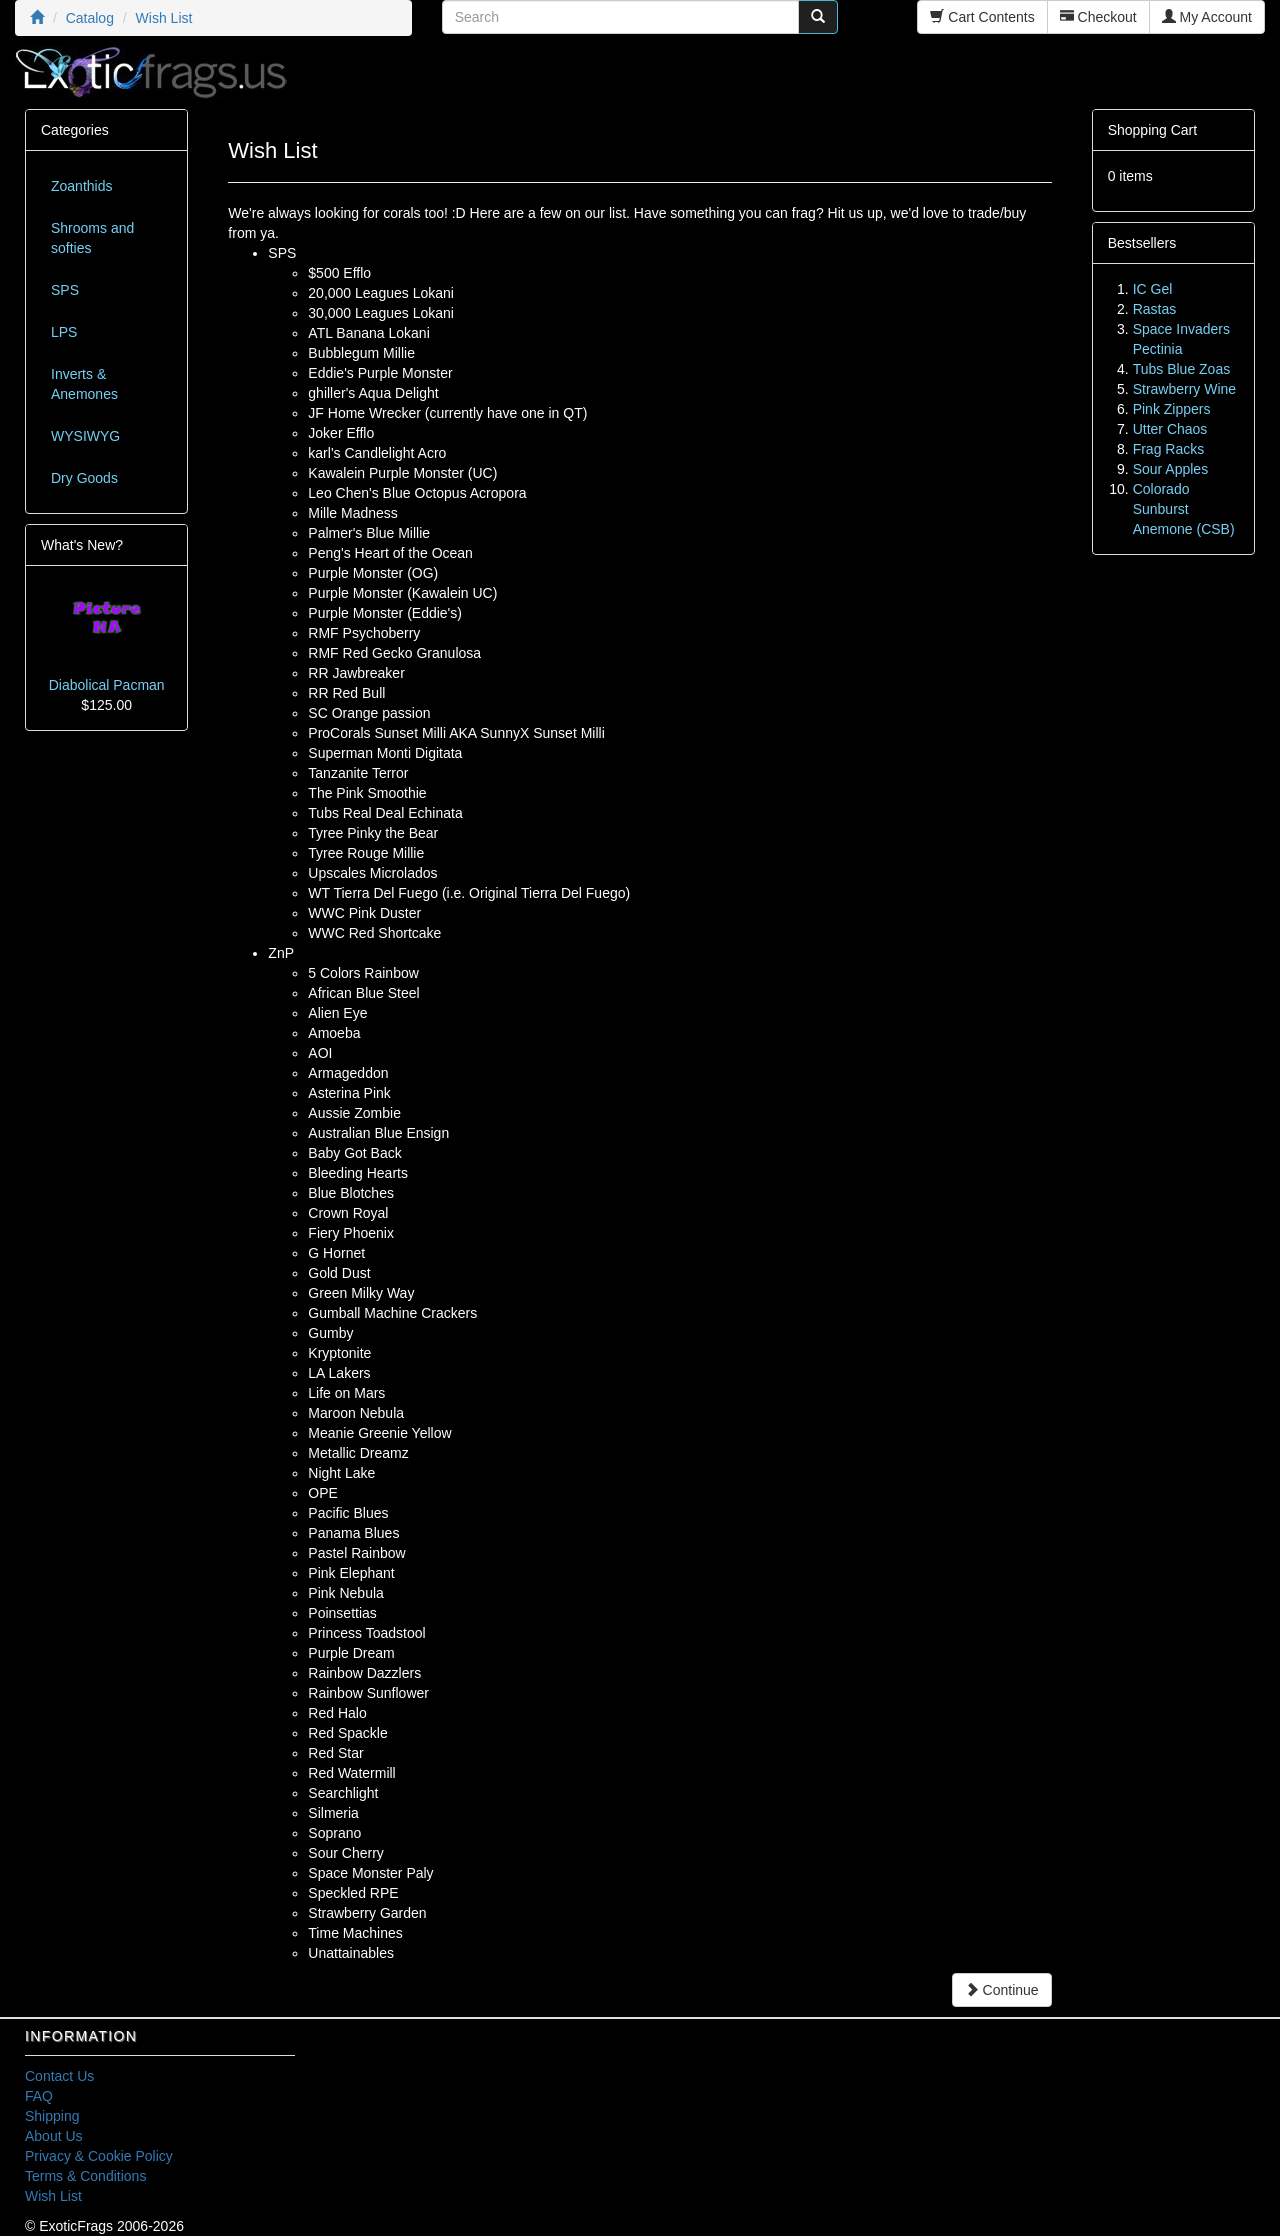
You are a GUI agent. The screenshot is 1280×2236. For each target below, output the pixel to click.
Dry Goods (84, 478)
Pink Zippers (1172, 409)
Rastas (1155, 309)
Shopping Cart (1153, 130)
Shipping (52, 2116)
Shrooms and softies (92, 238)
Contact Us (59, 2076)
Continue (1002, 1990)
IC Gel (1153, 289)
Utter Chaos (1170, 429)
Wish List (53, 2196)
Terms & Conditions (85, 2176)
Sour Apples (1171, 469)
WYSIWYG (85, 436)
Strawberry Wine (1184, 389)
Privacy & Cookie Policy (99, 2156)
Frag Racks (1169, 449)
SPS (65, 290)
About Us (54, 2136)
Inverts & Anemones (84, 384)
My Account (1207, 17)
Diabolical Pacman (107, 685)
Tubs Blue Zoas (1182, 369)
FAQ (39, 2096)
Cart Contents (982, 17)
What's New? (82, 545)
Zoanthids (81, 186)
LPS (64, 332)
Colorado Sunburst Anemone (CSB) (1184, 509)
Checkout (1098, 17)
